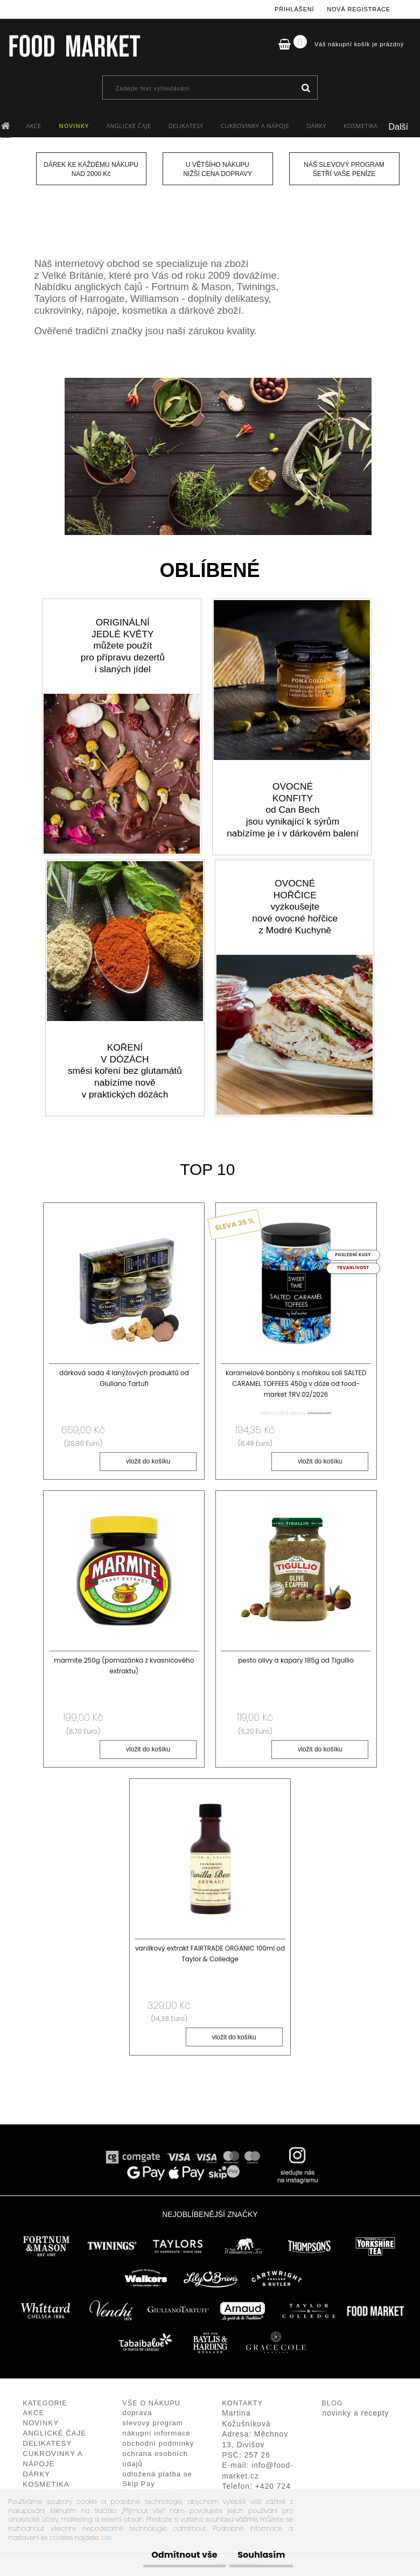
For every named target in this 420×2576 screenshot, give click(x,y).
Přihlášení (294, 9)
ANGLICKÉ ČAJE (128, 126)
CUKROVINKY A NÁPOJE (255, 126)
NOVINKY (74, 126)
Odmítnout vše (168, 2555)
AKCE (33, 126)
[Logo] (74, 46)
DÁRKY (316, 126)
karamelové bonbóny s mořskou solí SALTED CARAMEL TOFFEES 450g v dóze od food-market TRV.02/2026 (296, 1383)
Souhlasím (255, 2555)
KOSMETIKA (360, 126)
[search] (305, 88)
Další (398, 126)
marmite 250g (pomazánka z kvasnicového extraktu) (124, 1667)
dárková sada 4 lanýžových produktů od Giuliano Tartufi (124, 1378)
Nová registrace (358, 9)
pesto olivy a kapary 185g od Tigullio (296, 1661)
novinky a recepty (356, 2416)
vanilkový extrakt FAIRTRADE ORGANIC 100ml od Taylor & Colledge (209, 1956)
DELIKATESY (186, 126)
